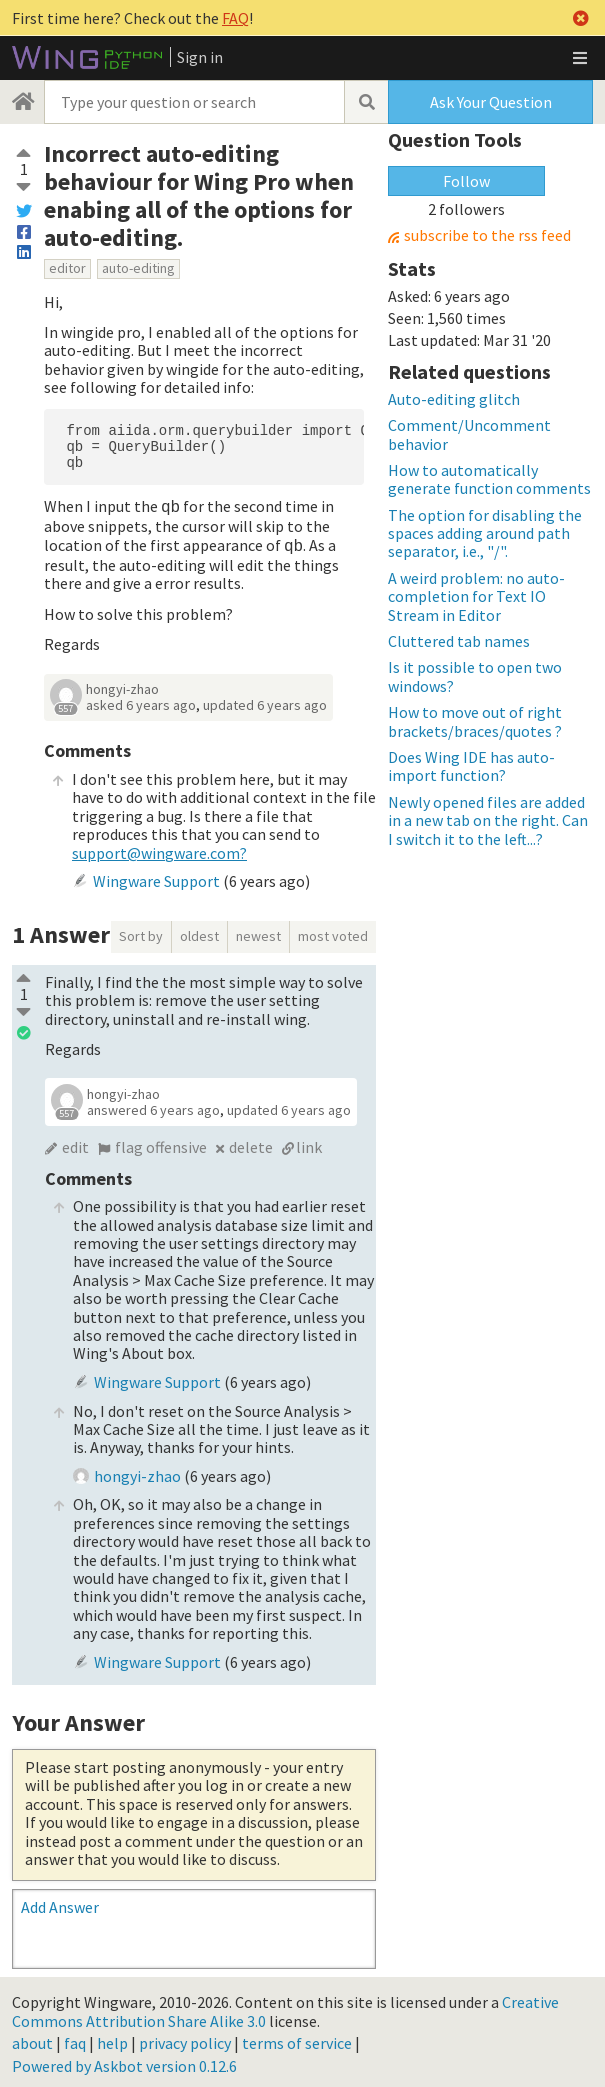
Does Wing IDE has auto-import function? (471, 766)
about (32, 2039)
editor (67, 268)
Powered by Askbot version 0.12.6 (124, 2062)
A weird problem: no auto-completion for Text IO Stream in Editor (476, 596)
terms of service (297, 2039)
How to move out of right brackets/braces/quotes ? (475, 721)
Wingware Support (156, 877)
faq (75, 2039)
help (112, 2039)
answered (153, 1106)
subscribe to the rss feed (487, 235)
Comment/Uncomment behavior (469, 434)
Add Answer (60, 1903)
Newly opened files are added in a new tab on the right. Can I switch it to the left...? (488, 820)
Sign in (200, 57)
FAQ (235, 18)
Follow (466, 181)
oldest (199, 932)
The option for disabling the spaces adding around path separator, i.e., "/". (485, 533)
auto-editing (138, 268)
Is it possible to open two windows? (475, 676)
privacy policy (185, 2039)
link (309, 1143)
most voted (333, 932)
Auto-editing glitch (454, 399)
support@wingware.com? (159, 849)
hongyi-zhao (122, 685)
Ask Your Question (491, 102)
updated (265, 701)
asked (141, 701)
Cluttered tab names (459, 641)
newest (258, 932)
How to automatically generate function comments (489, 479)
